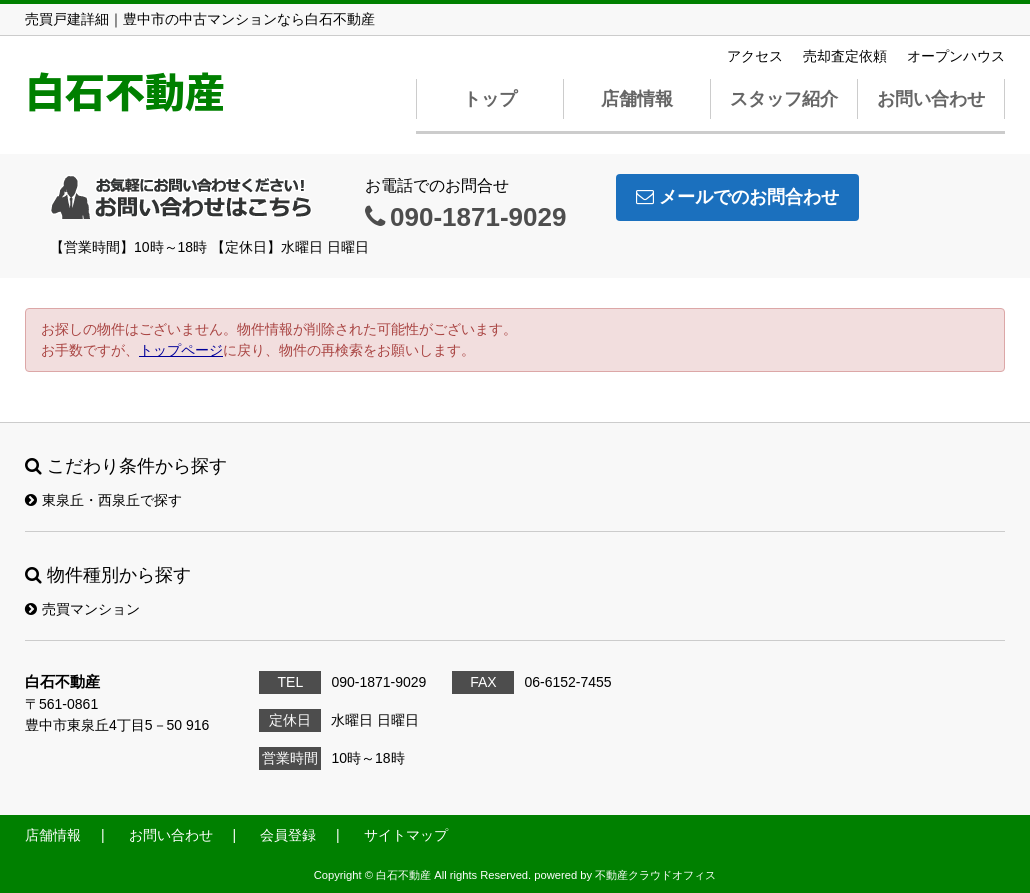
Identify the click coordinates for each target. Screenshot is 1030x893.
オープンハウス (956, 56)
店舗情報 (637, 99)
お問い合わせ (931, 99)
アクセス (755, 56)
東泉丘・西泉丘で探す (103, 500)
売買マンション (82, 609)
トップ (490, 99)
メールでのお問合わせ (737, 197)
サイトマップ (406, 835)
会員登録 (288, 835)
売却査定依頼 (845, 56)
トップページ (181, 350)
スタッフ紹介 (784, 99)
